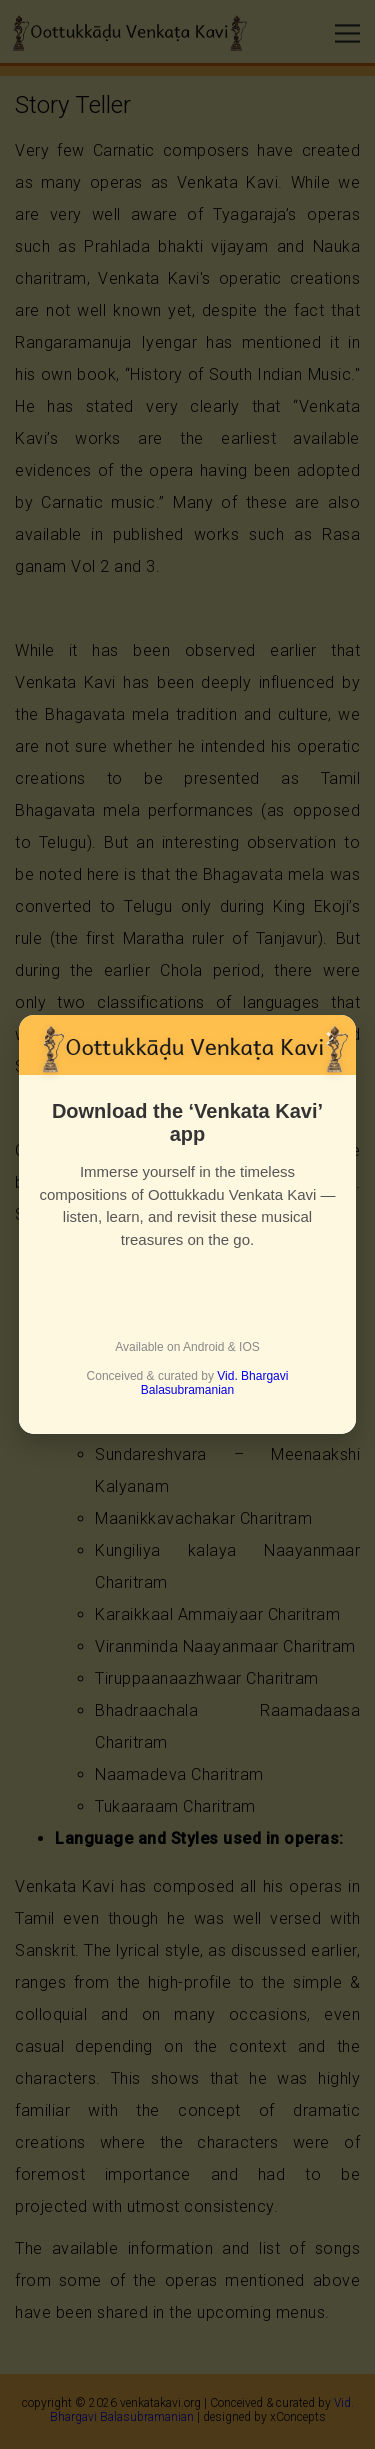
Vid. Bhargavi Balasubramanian (215, 1383)
